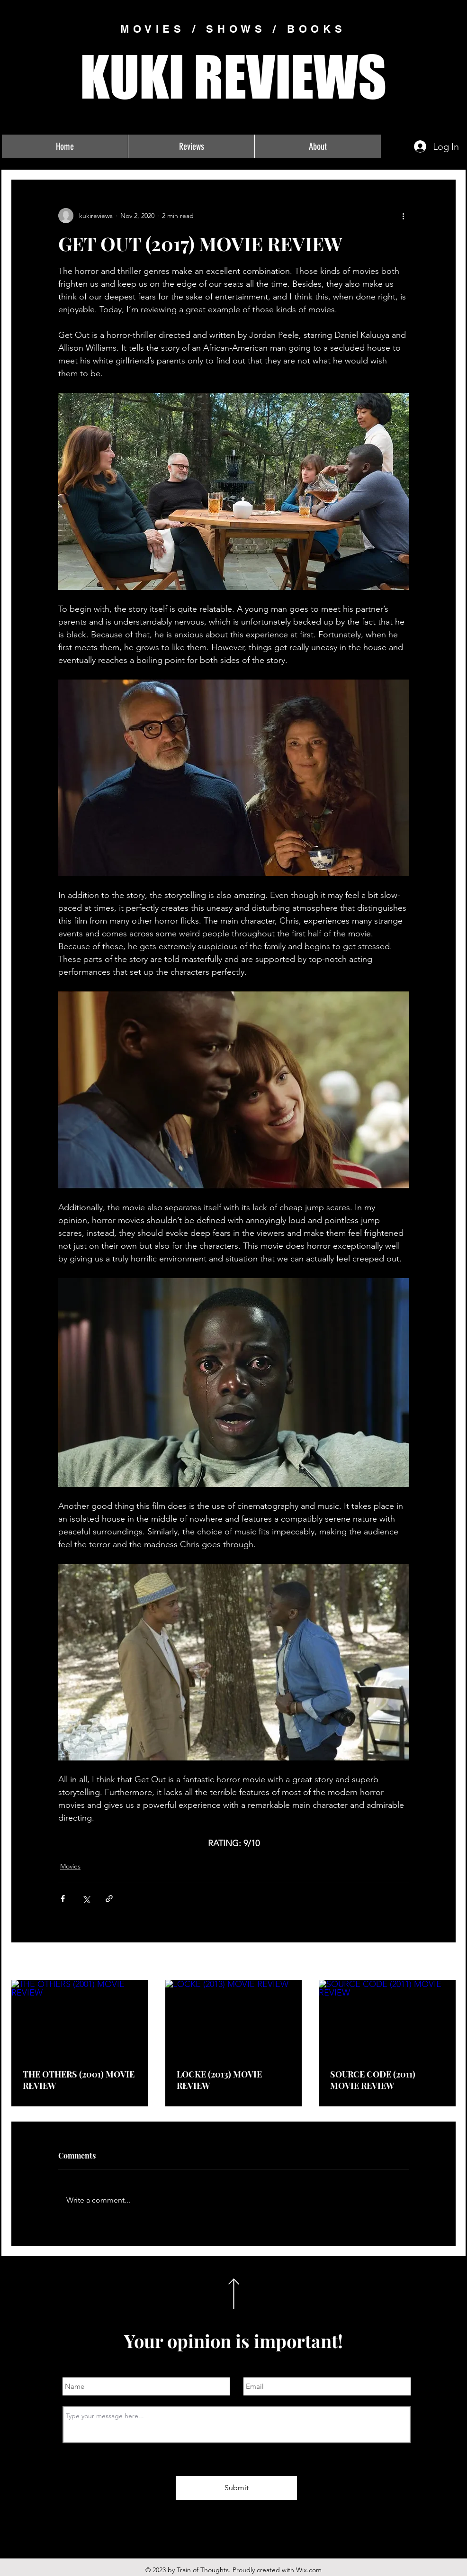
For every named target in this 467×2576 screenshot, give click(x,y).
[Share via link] (109, 1898)
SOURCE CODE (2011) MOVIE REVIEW (372, 2079)
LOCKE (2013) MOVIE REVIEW (219, 2079)
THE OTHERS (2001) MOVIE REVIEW (79, 2079)
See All (445, 1962)
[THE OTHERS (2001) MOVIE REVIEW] (79, 2018)
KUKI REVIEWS (233, 76)
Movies (70, 1866)
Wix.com (309, 2570)
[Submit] (236, 2488)
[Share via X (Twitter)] (85, 1898)
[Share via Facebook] (62, 1898)
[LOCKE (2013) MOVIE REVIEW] (233, 2018)
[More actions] (403, 215)
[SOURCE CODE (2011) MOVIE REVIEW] (387, 2018)
